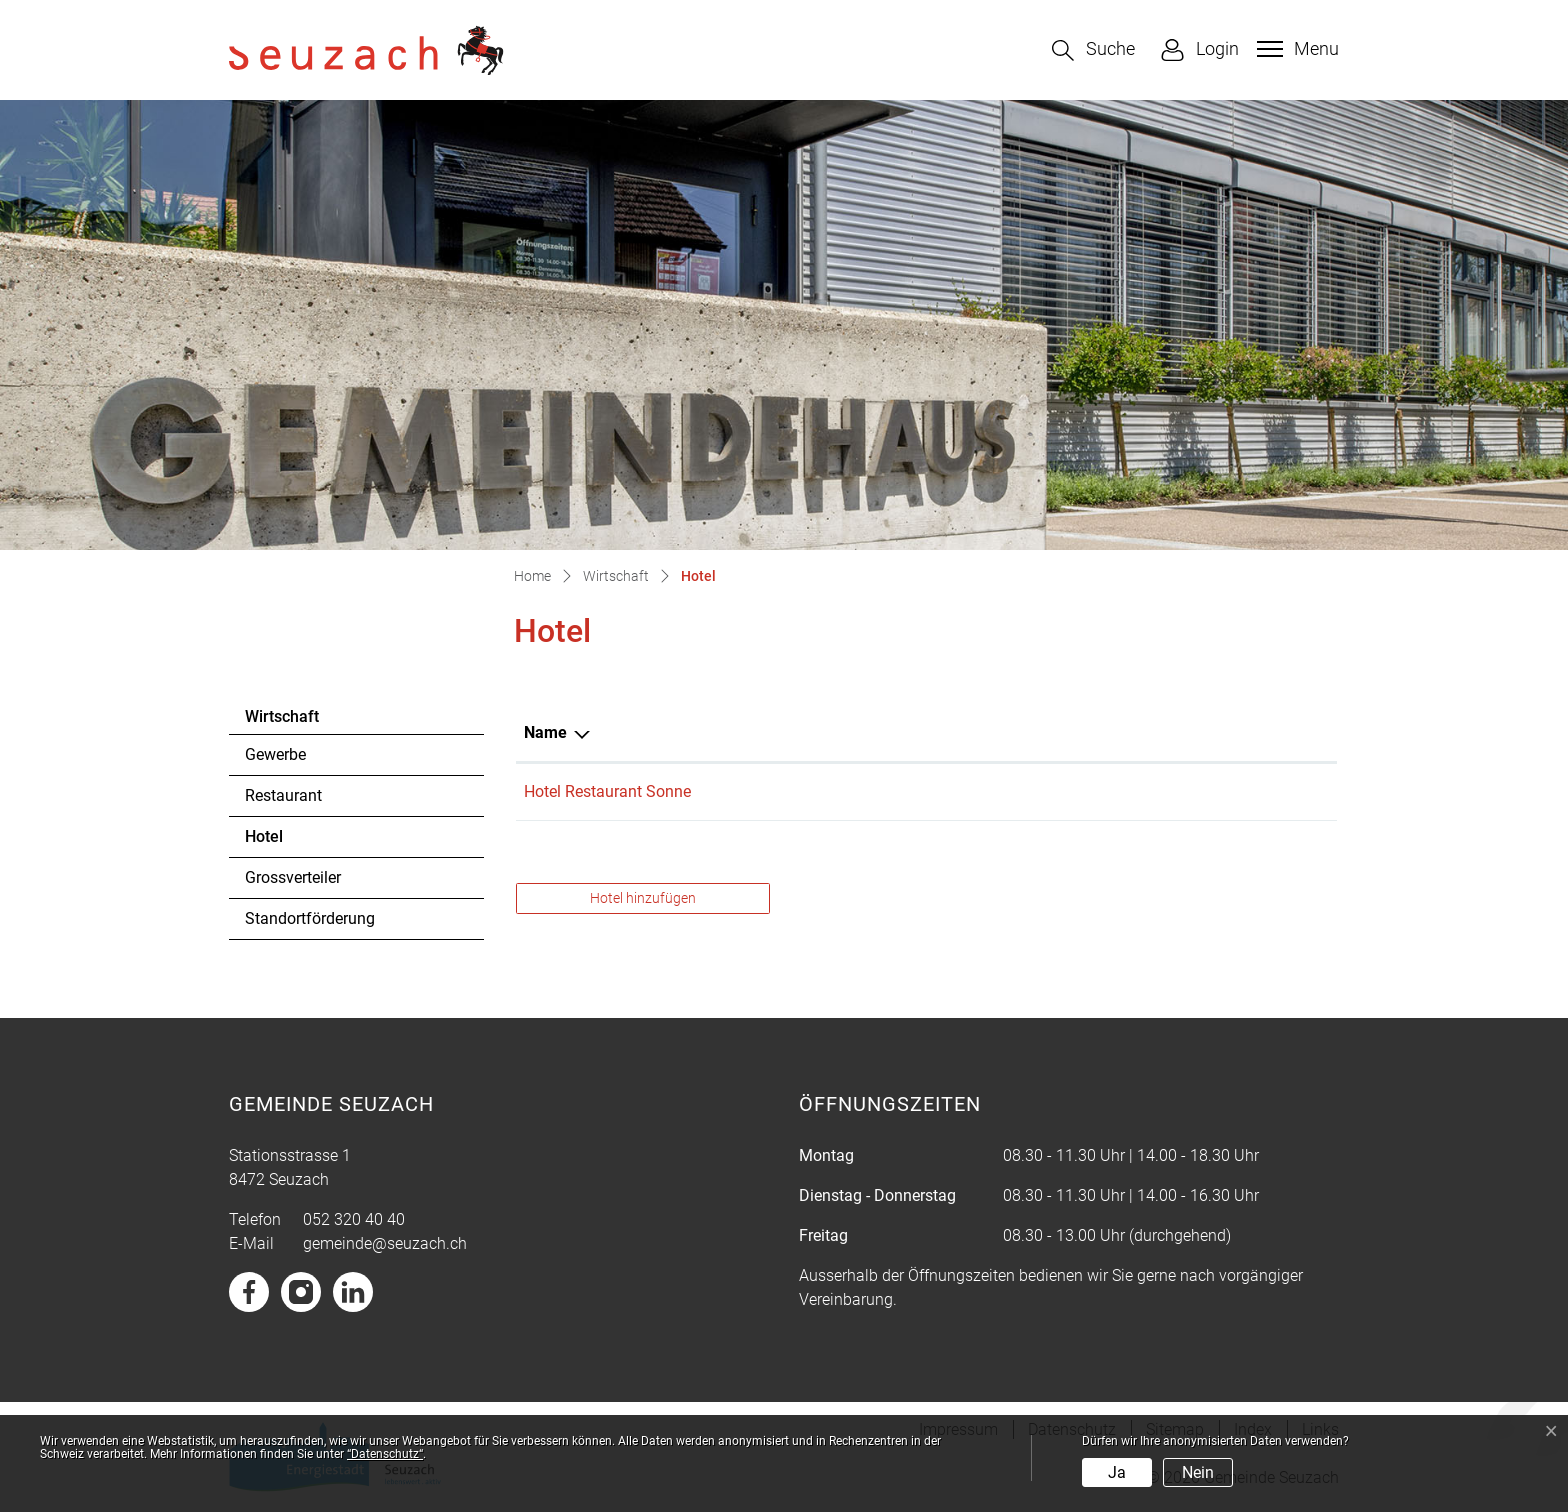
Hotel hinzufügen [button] (643, 898)
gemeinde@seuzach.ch (385, 1243)
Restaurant (283, 795)
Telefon (1050, 732)
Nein (1198, 1472)
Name (545, 732)
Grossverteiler (293, 877)
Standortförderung (310, 918)
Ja (1117, 1472)
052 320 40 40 (354, 1219)
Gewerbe (275, 754)
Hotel (299, 842)
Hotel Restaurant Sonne (607, 791)
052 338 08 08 (1074, 791)
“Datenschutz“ (385, 1454)
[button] (1093, 50)
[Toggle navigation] (1295, 49)
